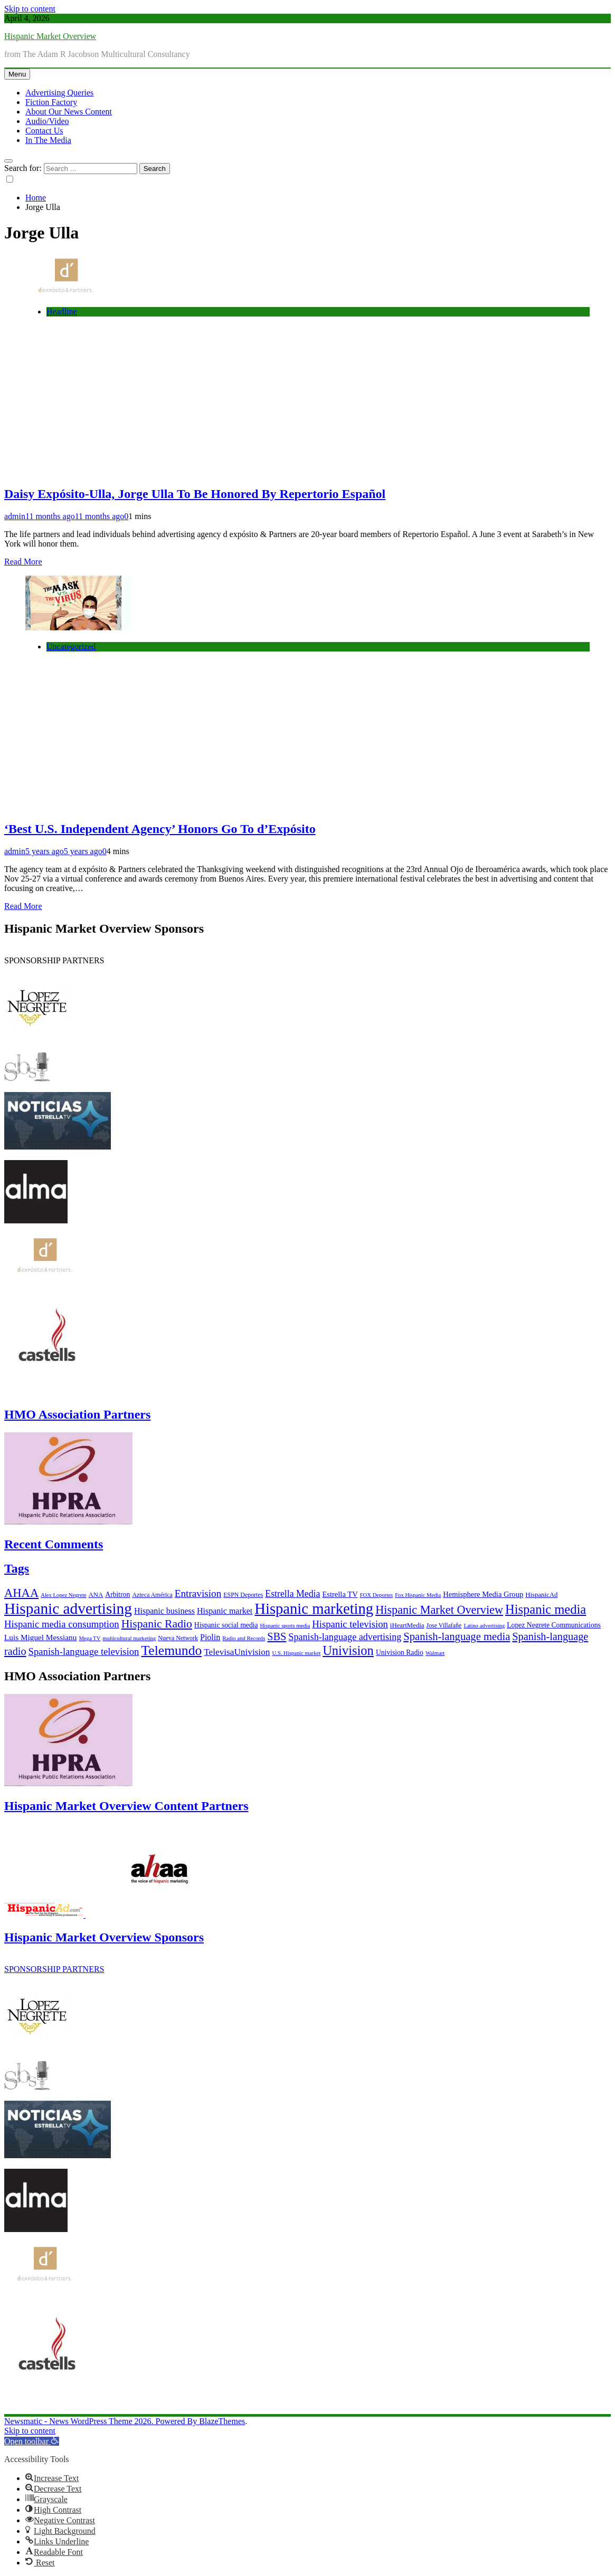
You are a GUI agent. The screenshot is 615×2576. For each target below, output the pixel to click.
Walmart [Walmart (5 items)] (434, 1653)
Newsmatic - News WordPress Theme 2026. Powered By (101, 2421)
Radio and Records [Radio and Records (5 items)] (243, 1638)
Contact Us (44, 130)
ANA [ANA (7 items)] (96, 1594)
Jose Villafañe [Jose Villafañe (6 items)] (444, 1625)
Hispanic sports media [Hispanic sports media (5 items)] (285, 1626)
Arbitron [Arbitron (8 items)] (117, 1594)
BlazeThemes (222, 2421)
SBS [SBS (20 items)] (276, 1636)
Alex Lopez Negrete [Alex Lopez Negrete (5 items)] (63, 1595)
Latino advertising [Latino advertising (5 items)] (484, 1626)
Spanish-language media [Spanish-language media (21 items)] (456, 1636)
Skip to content (29, 8)
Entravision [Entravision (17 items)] (198, 1593)
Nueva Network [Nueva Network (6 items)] (178, 1638)
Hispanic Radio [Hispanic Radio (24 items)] (156, 1623)
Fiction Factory (51, 102)
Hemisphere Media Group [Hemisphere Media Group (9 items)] (483, 1594)
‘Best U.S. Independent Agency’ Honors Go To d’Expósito (160, 829)
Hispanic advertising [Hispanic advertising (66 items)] (68, 1608)
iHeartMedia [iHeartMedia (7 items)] (407, 1625)
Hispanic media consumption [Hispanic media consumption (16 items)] (61, 1624)
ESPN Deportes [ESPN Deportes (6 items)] (243, 1594)
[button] (31, 2441)
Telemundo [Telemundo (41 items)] (171, 1650)
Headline (61, 311)
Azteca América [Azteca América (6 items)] (152, 1594)
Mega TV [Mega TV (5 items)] (89, 1638)
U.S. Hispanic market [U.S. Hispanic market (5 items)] (296, 1653)
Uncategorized (71, 646)
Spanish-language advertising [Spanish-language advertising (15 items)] (344, 1637)
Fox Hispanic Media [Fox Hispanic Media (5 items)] (418, 1595)
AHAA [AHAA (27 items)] (21, 1593)
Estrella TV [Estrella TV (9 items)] (339, 1594)
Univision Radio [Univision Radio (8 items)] (399, 1652)
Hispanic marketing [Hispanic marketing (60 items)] (313, 1608)
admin (14, 516)
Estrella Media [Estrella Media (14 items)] (292, 1593)
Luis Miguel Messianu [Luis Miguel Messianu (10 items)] (40, 1637)
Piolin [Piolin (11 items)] (210, 1637)
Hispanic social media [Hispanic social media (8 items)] (226, 1625)
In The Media (48, 140)
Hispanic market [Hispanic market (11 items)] (224, 1610)
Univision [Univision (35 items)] (348, 1650)
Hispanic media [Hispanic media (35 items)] (545, 1609)
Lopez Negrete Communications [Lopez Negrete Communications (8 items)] (554, 1625)
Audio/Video (47, 121)
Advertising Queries (59, 92)
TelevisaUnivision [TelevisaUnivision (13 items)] (237, 1652)
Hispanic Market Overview (50, 36)
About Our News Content (68, 111)
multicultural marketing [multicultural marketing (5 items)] (129, 1638)
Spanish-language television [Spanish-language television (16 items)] (84, 1651)
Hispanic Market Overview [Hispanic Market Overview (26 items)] (439, 1609)
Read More (23, 561)
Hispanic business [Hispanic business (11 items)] (164, 1610)
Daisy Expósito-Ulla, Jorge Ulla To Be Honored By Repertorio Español (194, 494)
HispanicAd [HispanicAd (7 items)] (541, 1594)
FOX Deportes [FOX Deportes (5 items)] (376, 1595)
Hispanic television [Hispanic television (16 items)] (350, 1624)
